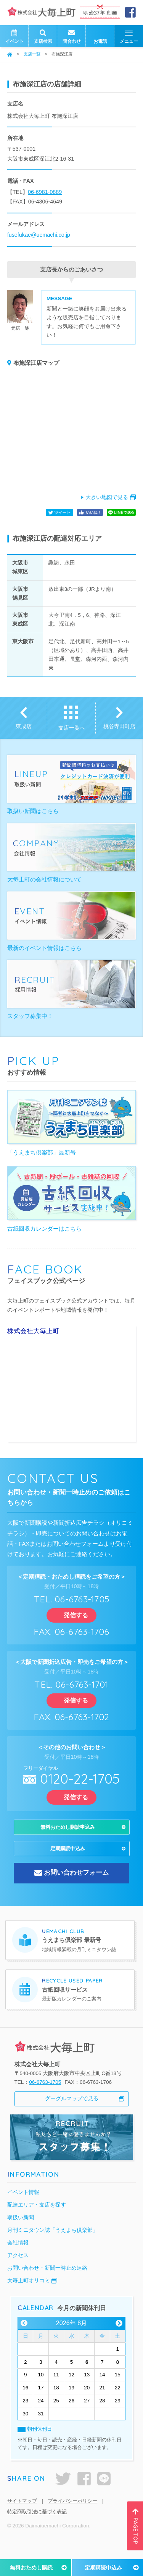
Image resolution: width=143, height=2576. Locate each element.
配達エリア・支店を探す (36, 2217)
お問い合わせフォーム (76, 1884)
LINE (104, 2491)
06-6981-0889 (45, 192)
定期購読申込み (103, 2568)
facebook (84, 2491)
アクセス (18, 2267)
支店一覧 (32, 54)
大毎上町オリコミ (28, 2293)
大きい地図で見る (106, 497)
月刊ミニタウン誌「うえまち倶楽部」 (52, 2242)
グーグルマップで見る (71, 2111)
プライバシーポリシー (72, 2513)
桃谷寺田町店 (119, 726)
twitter (63, 2491)
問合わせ (72, 36)
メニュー (129, 37)
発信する (71, 1615)
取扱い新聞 (20, 2229)
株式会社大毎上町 (33, 1331)
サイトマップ (22, 2513)
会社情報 (18, 2255)
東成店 (24, 726)
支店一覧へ (71, 728)
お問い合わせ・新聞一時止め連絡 (47, 2280)
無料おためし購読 (31, 2568)
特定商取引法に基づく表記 (37, 2524)
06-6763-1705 (45, 2094)
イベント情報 (23, 2204)
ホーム (10, 54)
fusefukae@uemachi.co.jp (38, 235)
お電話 (100, 36)
